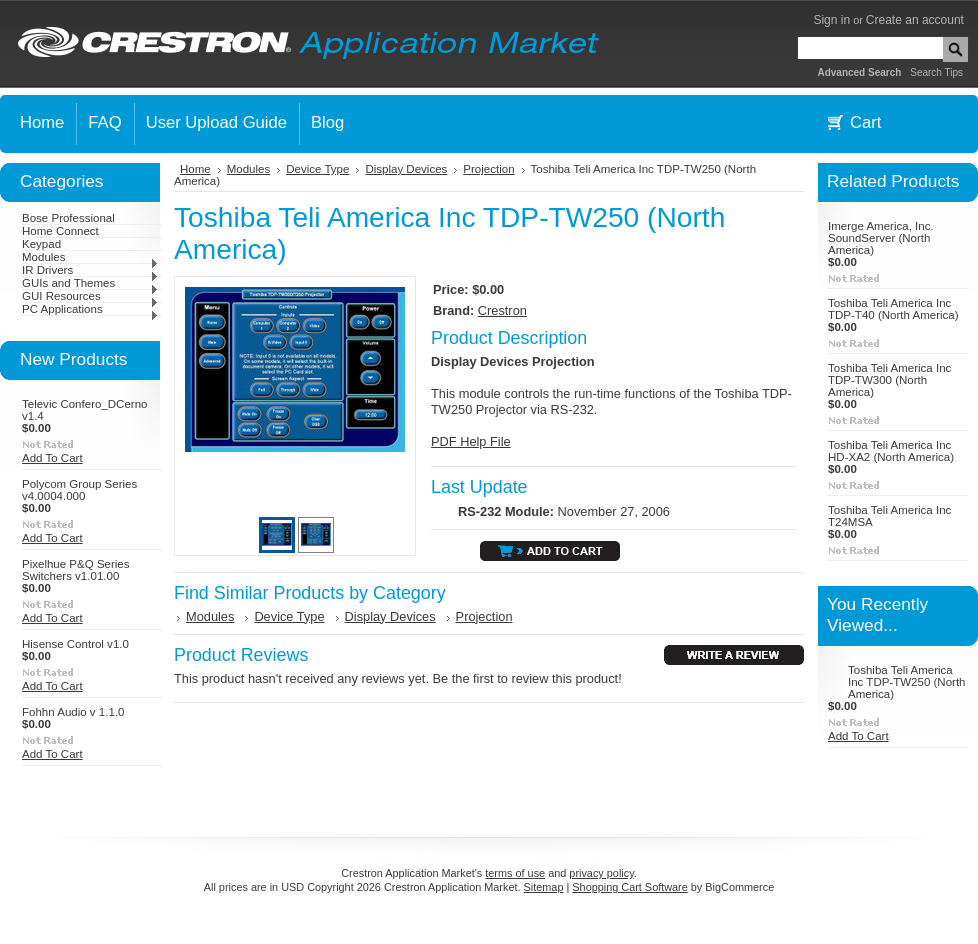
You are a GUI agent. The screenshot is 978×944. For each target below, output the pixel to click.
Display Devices (406, 169)
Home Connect (60, 231)
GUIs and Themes (90, 283)
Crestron (502, 310)
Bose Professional (68, 218)
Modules (90, 257)
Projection (488, 169)
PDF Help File (471, 441)
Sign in (831, 20)
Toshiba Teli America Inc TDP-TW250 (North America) (907, 682)
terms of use (515, 873)
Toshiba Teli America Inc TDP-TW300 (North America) (889, 380)
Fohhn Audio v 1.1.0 (73, 712)
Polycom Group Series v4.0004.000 (79, 490)
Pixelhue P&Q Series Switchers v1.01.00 (76, 570)
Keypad (41, 244)
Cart (865, 122)
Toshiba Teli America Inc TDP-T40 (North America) (893, 309)
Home (195, 169)
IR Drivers (90, 270)
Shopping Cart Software (629, 887)
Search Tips (936, 72)
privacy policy (601, 873)
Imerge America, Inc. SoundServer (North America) (881, 238)
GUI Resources (90, 296)
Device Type (317, 169)
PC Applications (90, 309)
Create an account (915, 20)
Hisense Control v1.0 (75, 644)
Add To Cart (52, 458)
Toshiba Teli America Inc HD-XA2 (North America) (891, 451)
